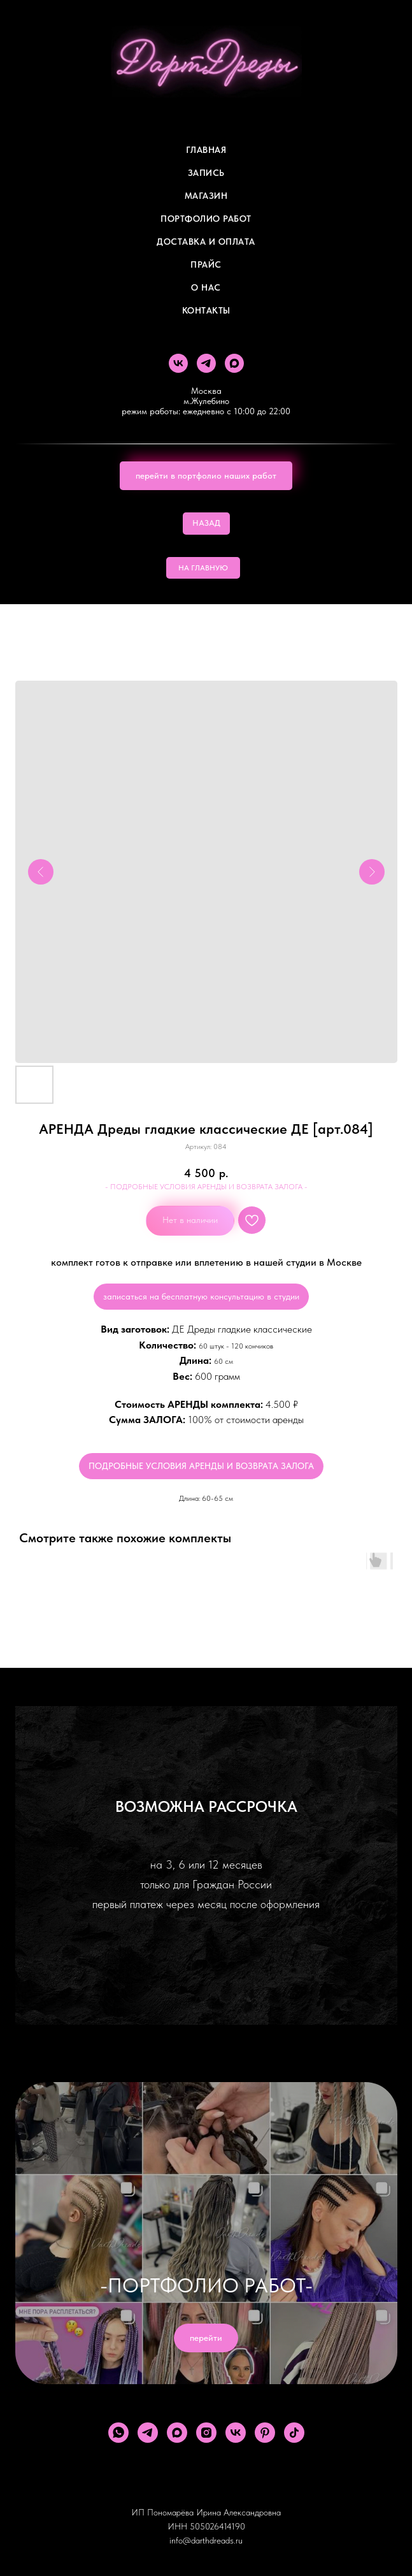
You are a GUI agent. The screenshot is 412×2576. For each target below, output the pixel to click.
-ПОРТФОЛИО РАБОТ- (206, 2285)
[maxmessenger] (234, 363)
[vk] (178, 363)
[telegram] (206, 363)
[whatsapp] (118, 2432)
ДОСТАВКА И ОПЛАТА (206, 241)
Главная (206, 150)
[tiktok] (294, 2432)
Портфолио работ (206, 218)
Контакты (206, 310)
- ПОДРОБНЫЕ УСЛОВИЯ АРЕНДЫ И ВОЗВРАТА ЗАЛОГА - (206, 1186)
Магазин (206, 196)
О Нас (206, 287)
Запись (206, 173)
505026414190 (217, 2526)
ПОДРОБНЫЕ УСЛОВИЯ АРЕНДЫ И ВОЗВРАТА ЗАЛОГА (201, 1466)
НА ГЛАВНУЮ (203, 567)
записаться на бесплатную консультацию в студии (201, 1296)
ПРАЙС (206, 264)
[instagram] (206, 2432)
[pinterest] (265, 2432)
